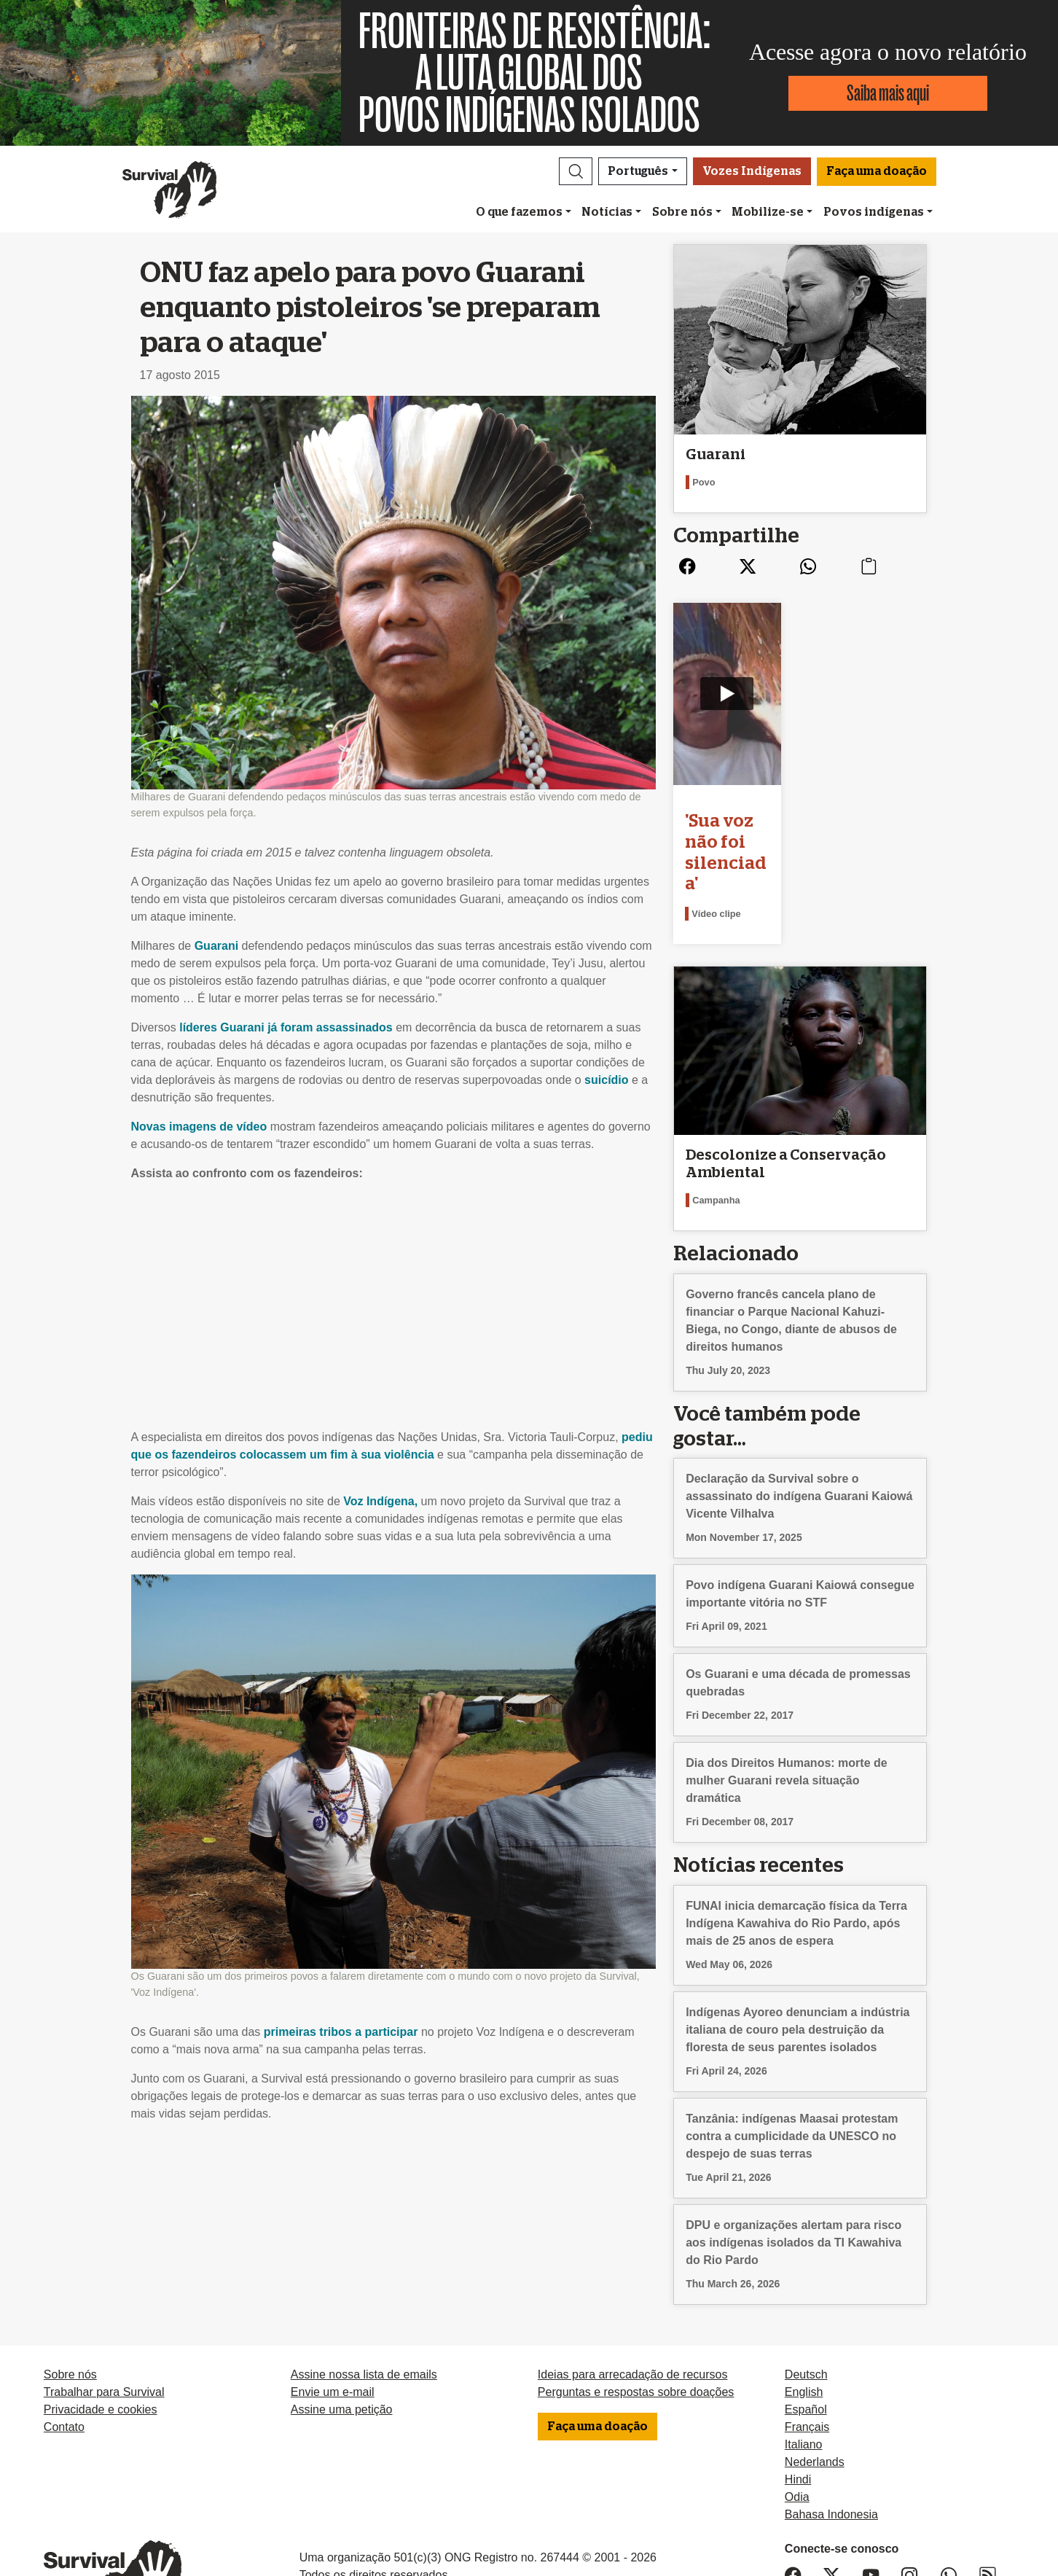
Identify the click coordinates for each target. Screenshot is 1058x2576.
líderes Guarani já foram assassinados (286, 1027)
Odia (797, 2423)
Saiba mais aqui (888, 92)
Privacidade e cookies (100, 2336)
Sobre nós (682, 212)
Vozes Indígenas (752, 171)
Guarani (216, 946)
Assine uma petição (342, 2336)
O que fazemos (519, 212)
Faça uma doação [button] (876, 171)
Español (806, 2336)
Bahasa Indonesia (831, 2441)
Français (807, 2353)
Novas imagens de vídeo (199, 1126)
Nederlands (815, 2388)
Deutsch (806, 2301)
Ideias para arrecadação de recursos (633, 2301)
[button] (575, 171)
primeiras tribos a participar (341, 2032)
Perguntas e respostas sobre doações (636, 2318)
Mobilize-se (768, 212)
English (804, 2318)
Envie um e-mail (333, 2318)
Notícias (606, 212)
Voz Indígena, (380, 1501)
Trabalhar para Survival (104, 2318)
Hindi (798, 2406)
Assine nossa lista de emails (364, 2301)
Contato (64, 2353)
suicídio (606, 1080)
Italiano (804, 2371)
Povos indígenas (873, 212)
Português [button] (638, 171)
